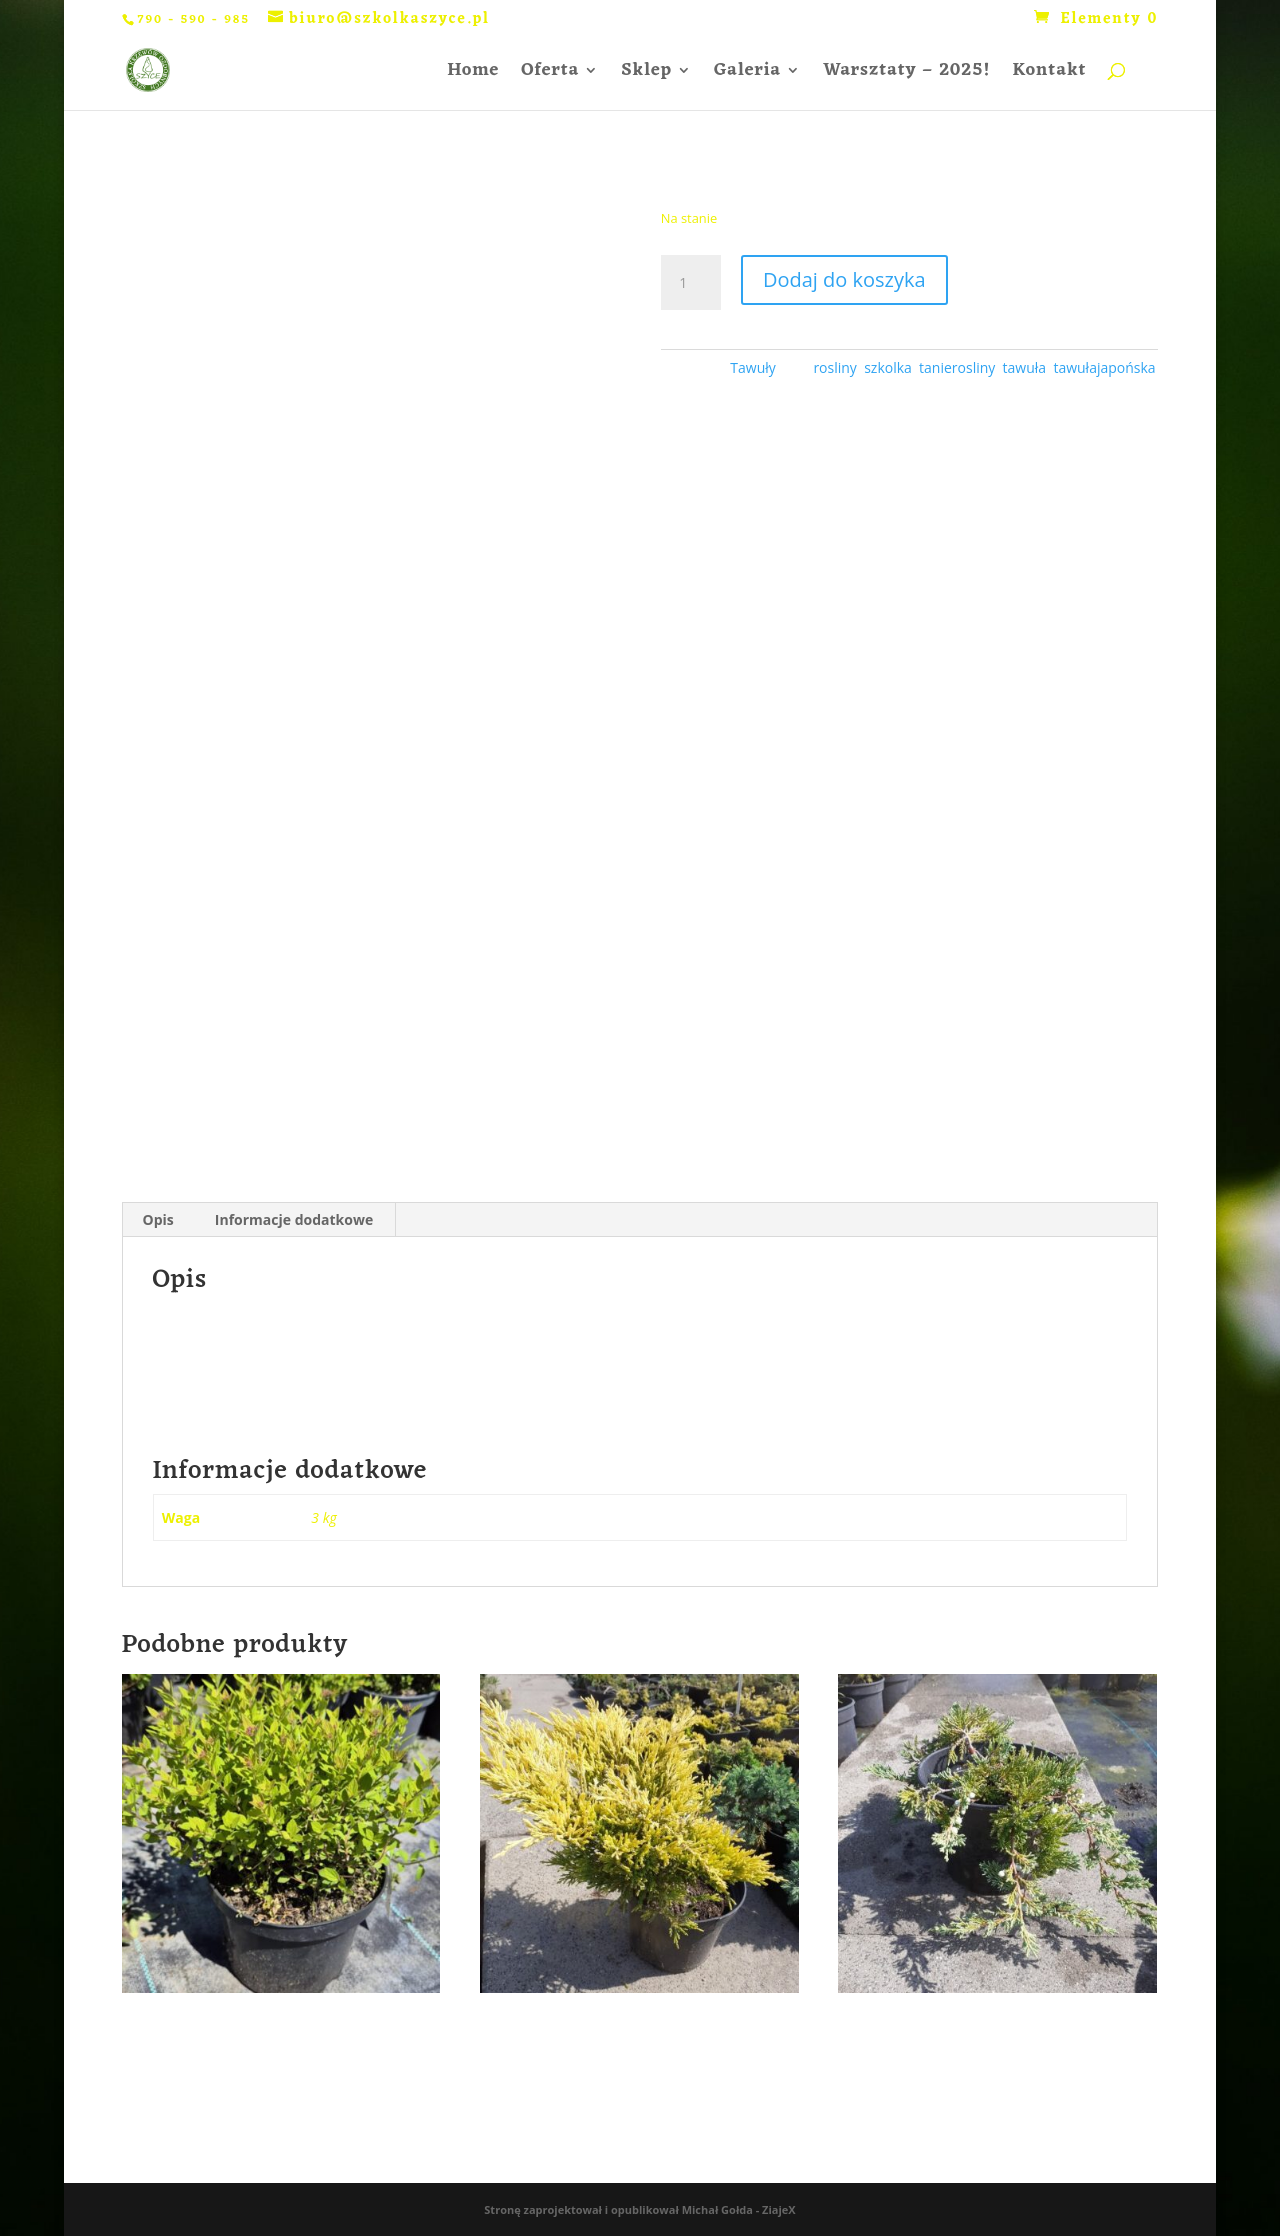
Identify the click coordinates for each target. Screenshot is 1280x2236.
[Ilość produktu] (691, 283)
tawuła (1025, 367)
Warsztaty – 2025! (906, 74)
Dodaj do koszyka (844, 279)
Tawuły (752, 367)
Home (473, 74)
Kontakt (1050, 74)
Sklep (646, 74)
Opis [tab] (158, 1219)
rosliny (834, 367)
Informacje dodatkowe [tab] (294, 1219)
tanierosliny (957, 367)
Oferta (550, 74)
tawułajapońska (1104, 367)
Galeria (747, 74)
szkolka (888, 367)
